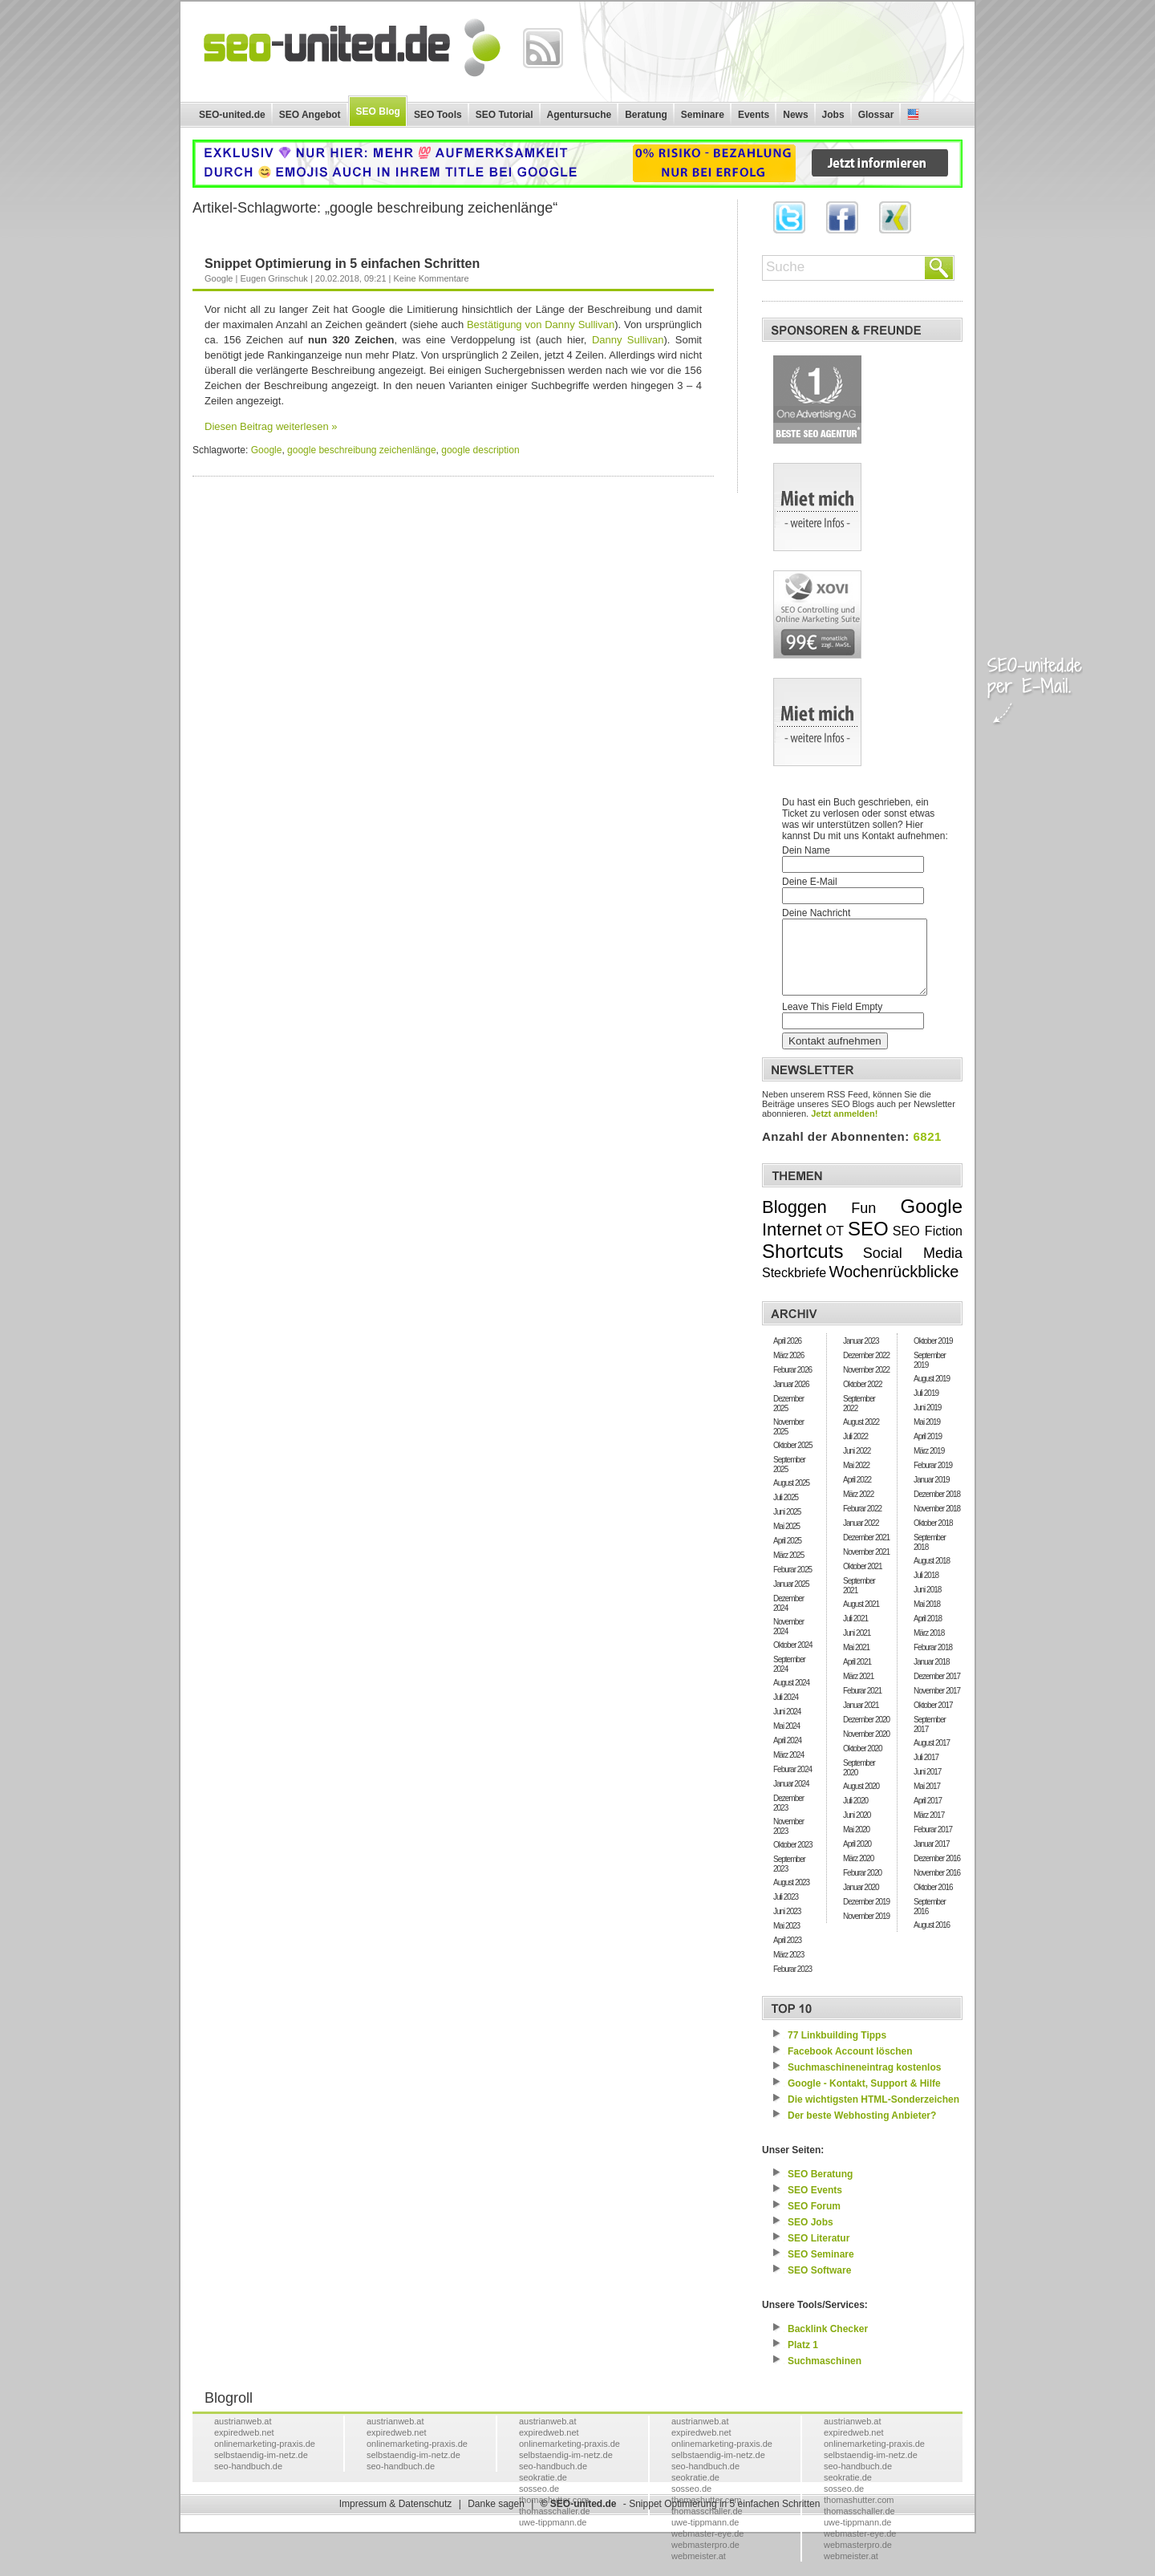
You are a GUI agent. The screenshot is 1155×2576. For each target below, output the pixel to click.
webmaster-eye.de (707, 2548)
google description (480, 450)
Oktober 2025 (793, 1459)
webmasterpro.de (705, 2559)
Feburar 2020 (862, 1887)
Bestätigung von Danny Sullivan (540, 324)
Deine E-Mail (809, 881)
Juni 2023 (786, 1925)
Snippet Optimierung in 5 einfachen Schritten (342, 263)
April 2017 (928, 1815)
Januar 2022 (861, 1537)
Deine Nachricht (816, 913)
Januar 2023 (861, 1355)
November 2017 (937, 1705)
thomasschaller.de (554, 2525)
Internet (792, 1244)
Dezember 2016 (937, 1872)
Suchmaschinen (824, 2375)
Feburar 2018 (933, 1661)
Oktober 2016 (933, 1901)
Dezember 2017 (937, 1690)
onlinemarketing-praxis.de (264, 2458)
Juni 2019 (927, 1422)
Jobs (833, 114)
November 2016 (937, 1887)
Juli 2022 (855, 1450)
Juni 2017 (927, 1786)
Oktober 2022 (862, 1398)
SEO (868, 1243)
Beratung (646, 114)
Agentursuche (579, 114)
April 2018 (928, 1633)
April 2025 (787, 1555)
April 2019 (928, 1450)
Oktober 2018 (933, 1537)
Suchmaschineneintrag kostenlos (864, 2081)
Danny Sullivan (628, 340)
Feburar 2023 (792, 1983)
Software (819, 2284)
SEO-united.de (232, 114)
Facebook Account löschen (850, 2065)
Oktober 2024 (793, 1659)
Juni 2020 (856, 1829)
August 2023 (791, 1896)
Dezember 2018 (937, 1508)
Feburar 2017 (933, 1844)
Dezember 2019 (866, 1916)
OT (835, 1245)
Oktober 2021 (862, 1580)
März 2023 (788, 1969)
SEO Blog (378, 111)
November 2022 (866, 1384)
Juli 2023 (785, 1911)
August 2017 (932, 1757)
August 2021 (861, 1618)
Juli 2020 (855, 1815)
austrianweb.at (243, 2435)
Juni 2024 (786, 1726)
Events (753, 114)
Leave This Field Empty (832, 1021)
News (795, 114)
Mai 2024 (786, 1740)
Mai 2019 (927, 1436)
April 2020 (857, 1858)
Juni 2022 (856, 1465)
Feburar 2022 (862, 1523)
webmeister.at (698, 2570)
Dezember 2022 (866, 1369)
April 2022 (857, 1494)
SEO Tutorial (504, 114)
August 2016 (932, 1939)
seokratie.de (543, 2492)
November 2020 (866, 1748)
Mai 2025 (786, 1540)
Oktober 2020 (862, 1763)
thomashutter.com (859, 2514)
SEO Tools (438, 114)
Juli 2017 (926, 1771)
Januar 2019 (932, 1494)
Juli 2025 (785, 1511)
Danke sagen (496, 2518)
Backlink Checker (828, 2343)
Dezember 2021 (866, 1552)
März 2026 (788, 1369)
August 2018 (932, 1575)
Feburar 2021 (862, 1705)
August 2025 (791, 1497)
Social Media (912, 1268)
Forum (814, 2220)
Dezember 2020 (866, 1734)
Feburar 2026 (792, 1384)
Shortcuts (802, 1265)
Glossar (876, 114)
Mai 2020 (856, 1844)
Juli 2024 (785, 1711)
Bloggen (794, 1221)
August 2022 (861, 1436)
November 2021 (866, 1566)
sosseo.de (539, 2503)
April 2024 (787, 1754)
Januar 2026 (791, 1398)
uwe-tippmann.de (552, 2537)
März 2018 (929, 1647)
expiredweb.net (244, 2447)
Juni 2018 (927, 1604)
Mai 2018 (927, 1618)
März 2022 (858, 1508)
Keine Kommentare (430, 278)
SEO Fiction (927, 1245)
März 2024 (788, 1769)
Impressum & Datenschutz (395, 2518)
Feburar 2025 (792, 1584)
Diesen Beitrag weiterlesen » (271, 426)
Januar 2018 (932, 1676)
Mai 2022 (856, 1479)
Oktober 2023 (793, 1859)
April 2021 (857, 1676)
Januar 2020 (861, 1901)
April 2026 (787, 1355)
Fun (863, 1223)
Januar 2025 (791, 1598)
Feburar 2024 (792, 1783)
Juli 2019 (926, 1407)
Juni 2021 (856, 1647)
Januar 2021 (861, 1719)
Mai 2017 (927, 1800)
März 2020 (858, 1872)
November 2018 (937, 1523)
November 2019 (866, 1930)
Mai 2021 (856, 1661)
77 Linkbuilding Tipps (837, 2049)
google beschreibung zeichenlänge (361, 450)
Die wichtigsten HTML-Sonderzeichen (873, 2114)
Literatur (818, 2252)
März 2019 (929, 1465)
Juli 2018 (926, 1589)
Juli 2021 (855, 1633)
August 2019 (932, 1393)
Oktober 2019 (933, 1355)
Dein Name (806, 850)
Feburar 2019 (933, 1479)
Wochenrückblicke (893, 1286)
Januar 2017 (932, 1858)
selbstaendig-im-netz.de (261, 2469)
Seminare (702, 114)
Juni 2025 (786, 1526)
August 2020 (861, 1800)
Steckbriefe (794, 1287)
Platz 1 (803, 2359)
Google (219, 278)
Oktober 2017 (933, 1719)
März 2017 (929, 1829)
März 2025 (788, 1569)
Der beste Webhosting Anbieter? (862, 2130)
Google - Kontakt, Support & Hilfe (864, 2097)
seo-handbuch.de (248, 2480)
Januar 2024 (791, 1798)
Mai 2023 (786, 1940)
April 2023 (787, 1954)
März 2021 (858, 1690)
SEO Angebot (310, 114)
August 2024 (791, 1697)
